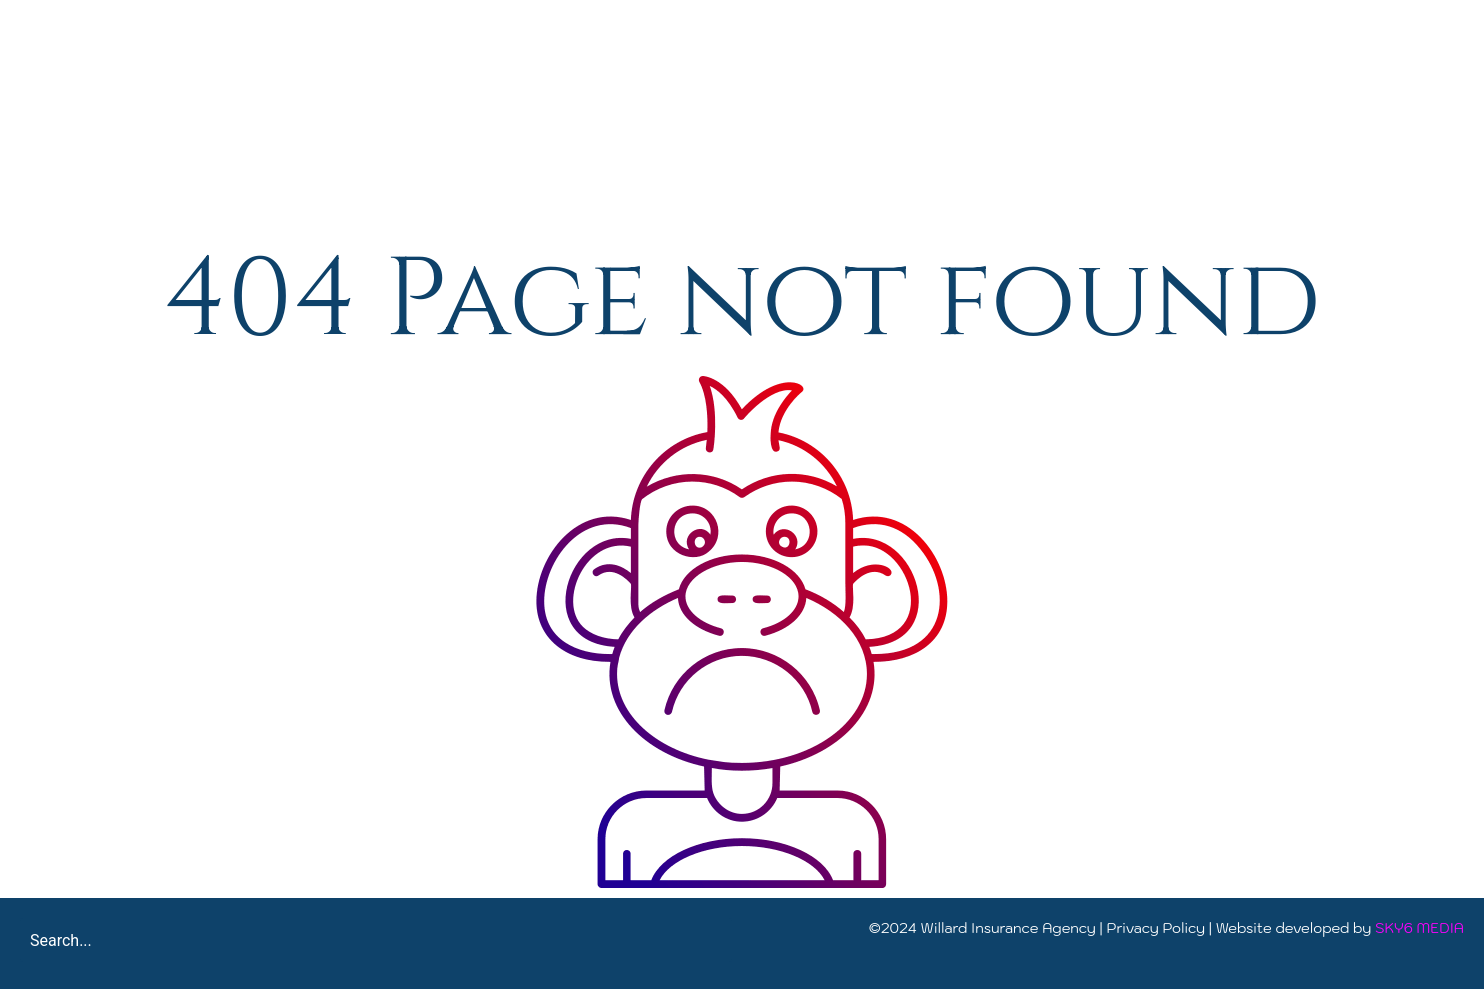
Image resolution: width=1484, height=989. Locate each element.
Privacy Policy (1156, 928)
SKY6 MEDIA (1419, 928)
